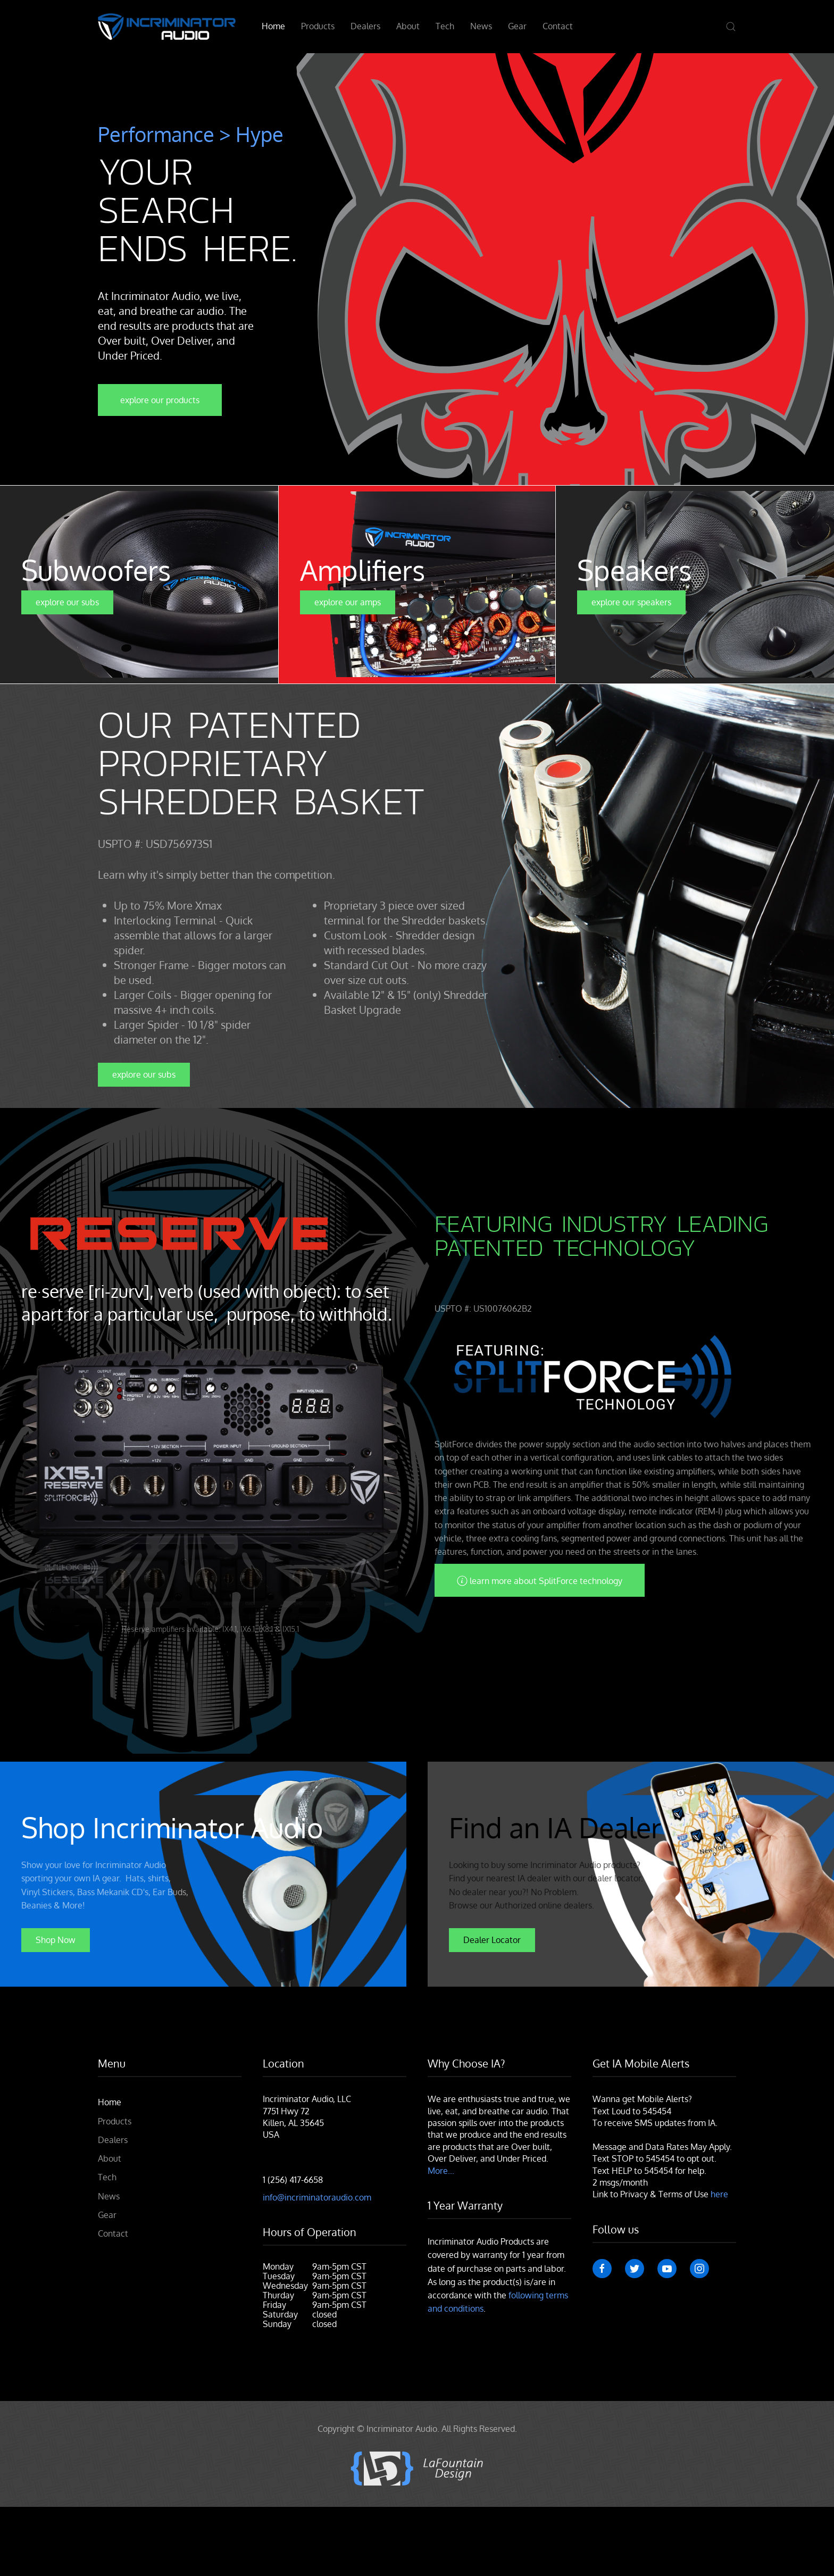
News (481, 26)
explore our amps (347, 602)
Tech (445, 26)
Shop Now (56, 1938)
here (719, 2194)
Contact (558, 26)
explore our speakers (631, 602)
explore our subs (67, 602)
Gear (517, 26)
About (408, 26)
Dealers (365, 26)
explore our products (159, 400)
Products (318, 26)
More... (441, 2170)
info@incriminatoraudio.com (317, 2197)
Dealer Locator (492, 1938)
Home (273, 26)
